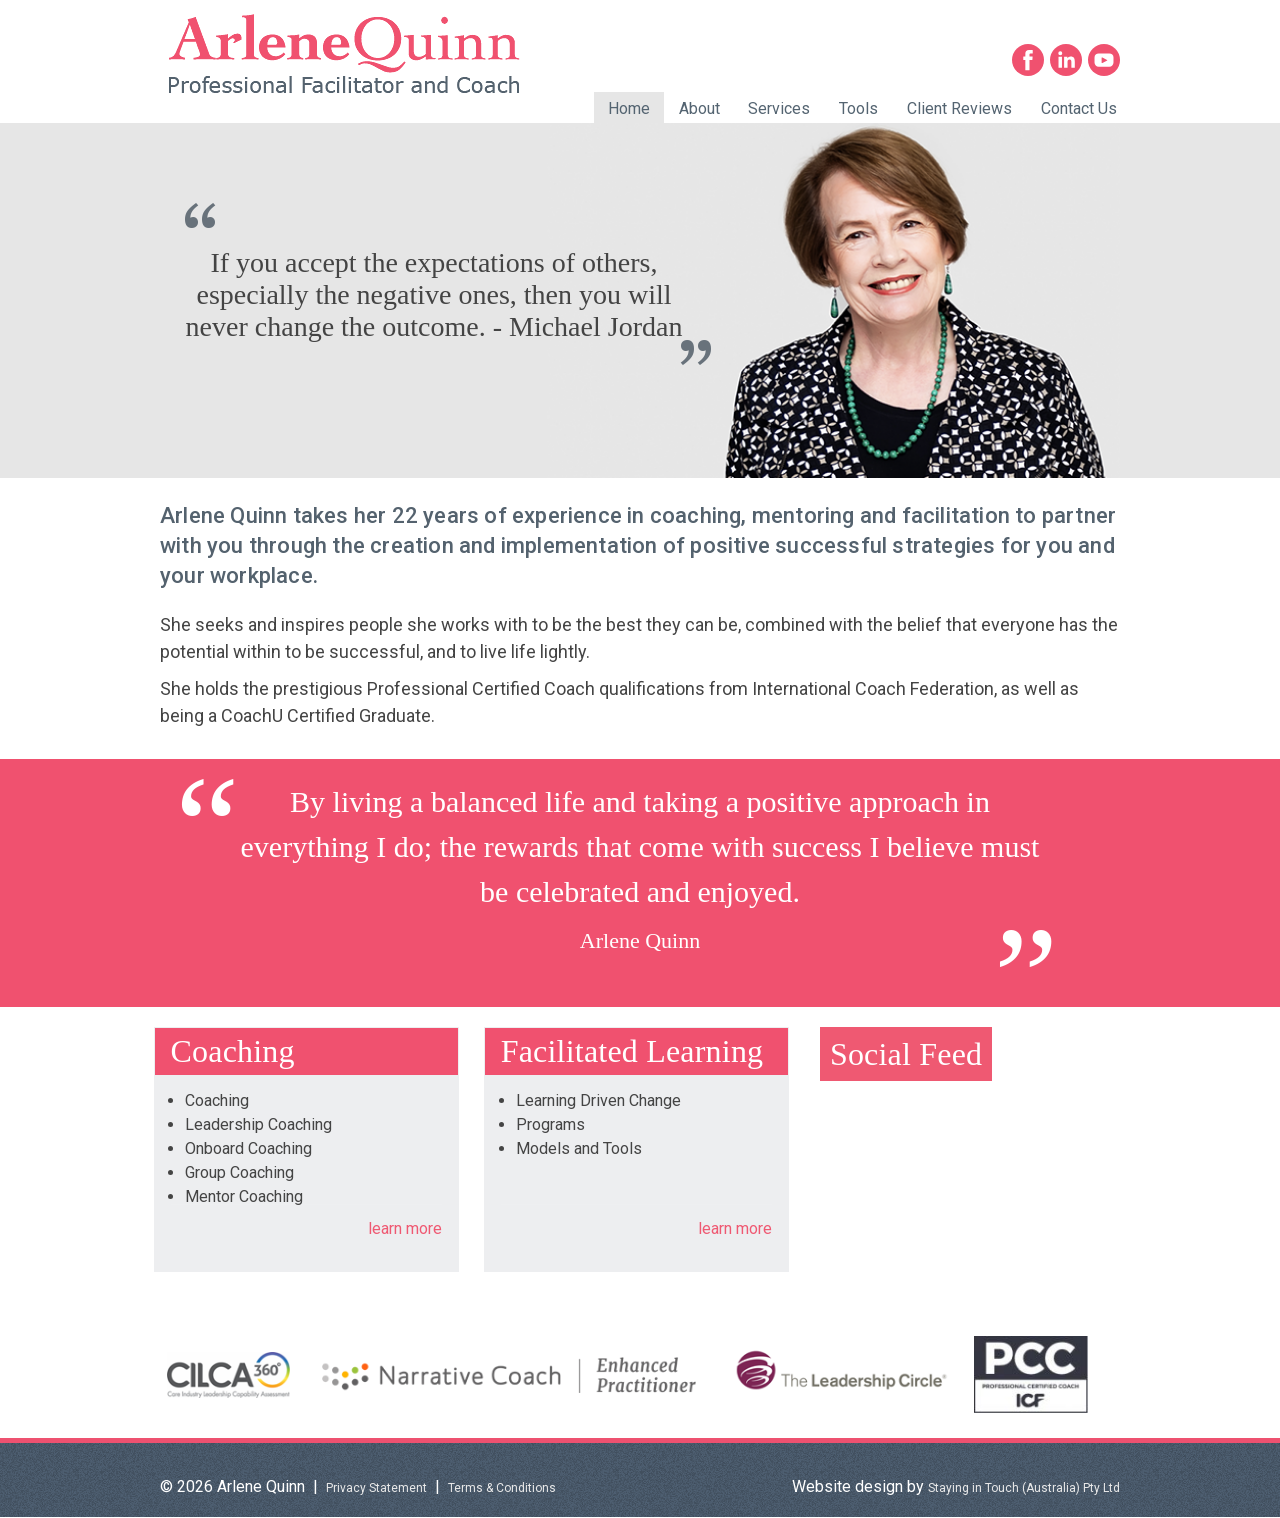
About (699, 108)
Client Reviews (959, 108)
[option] (640, 300)
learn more (405, 1228)
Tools (858, 108)
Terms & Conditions (502, 1488)
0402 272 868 (853, 17)
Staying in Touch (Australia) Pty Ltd (1024, 1488)
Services (779, 108)
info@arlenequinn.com (1043, 17)
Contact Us (1079, 108)
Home (629, 108)
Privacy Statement (376, 1488)
